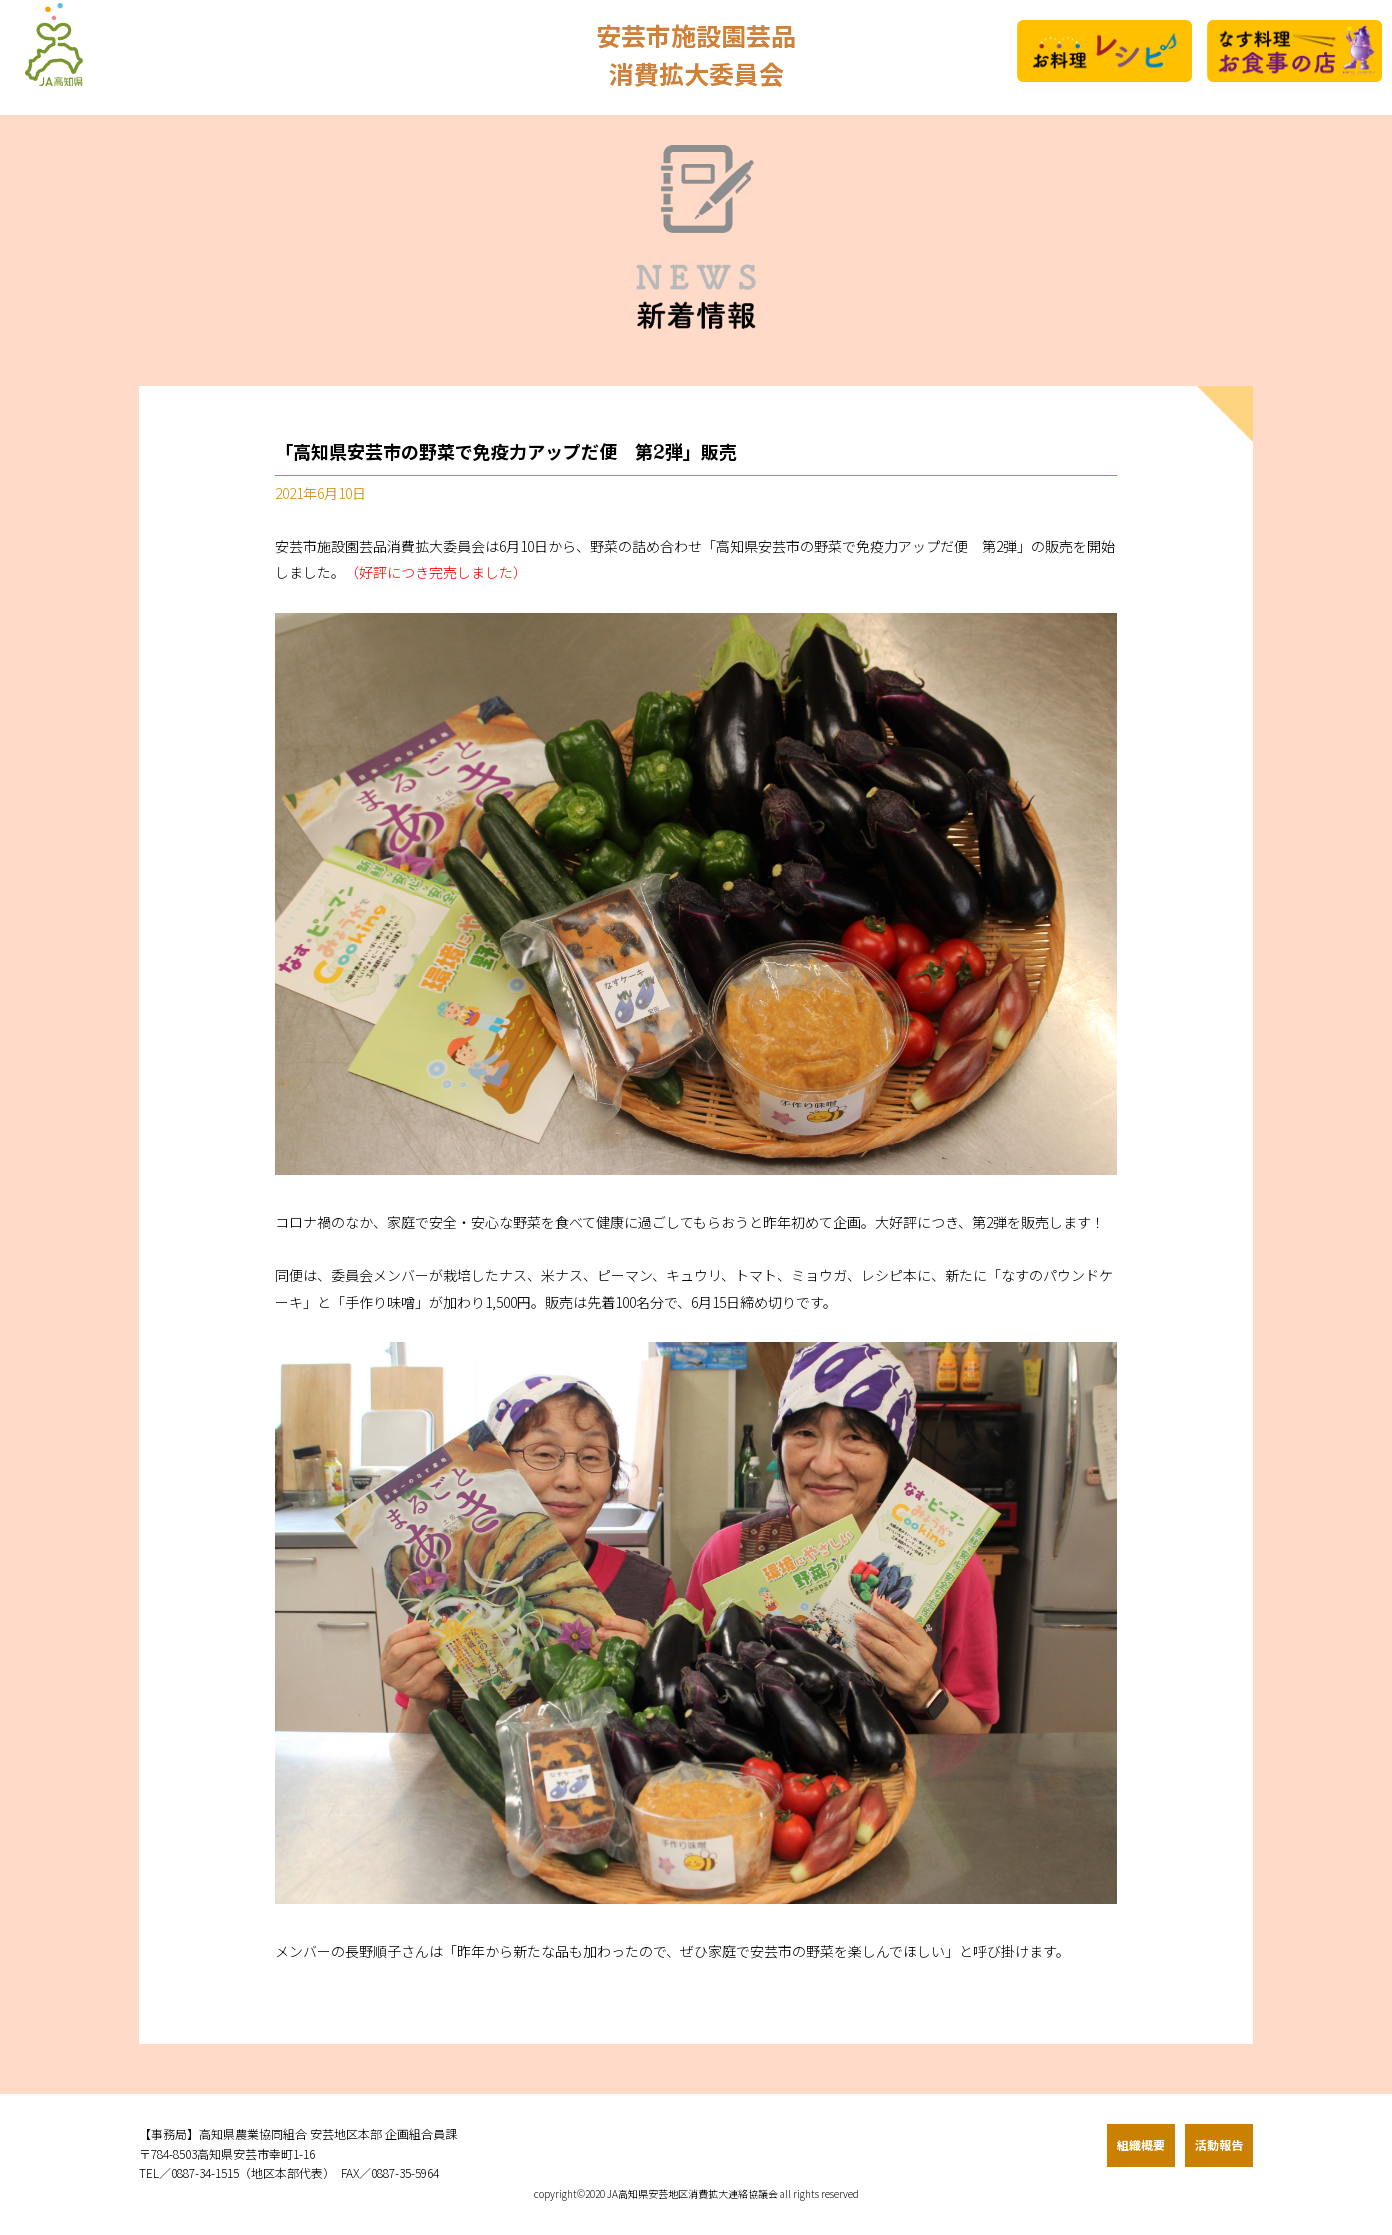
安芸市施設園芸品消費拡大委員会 (696, 57)
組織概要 (1141, 2144)
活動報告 (1219, 2144)
